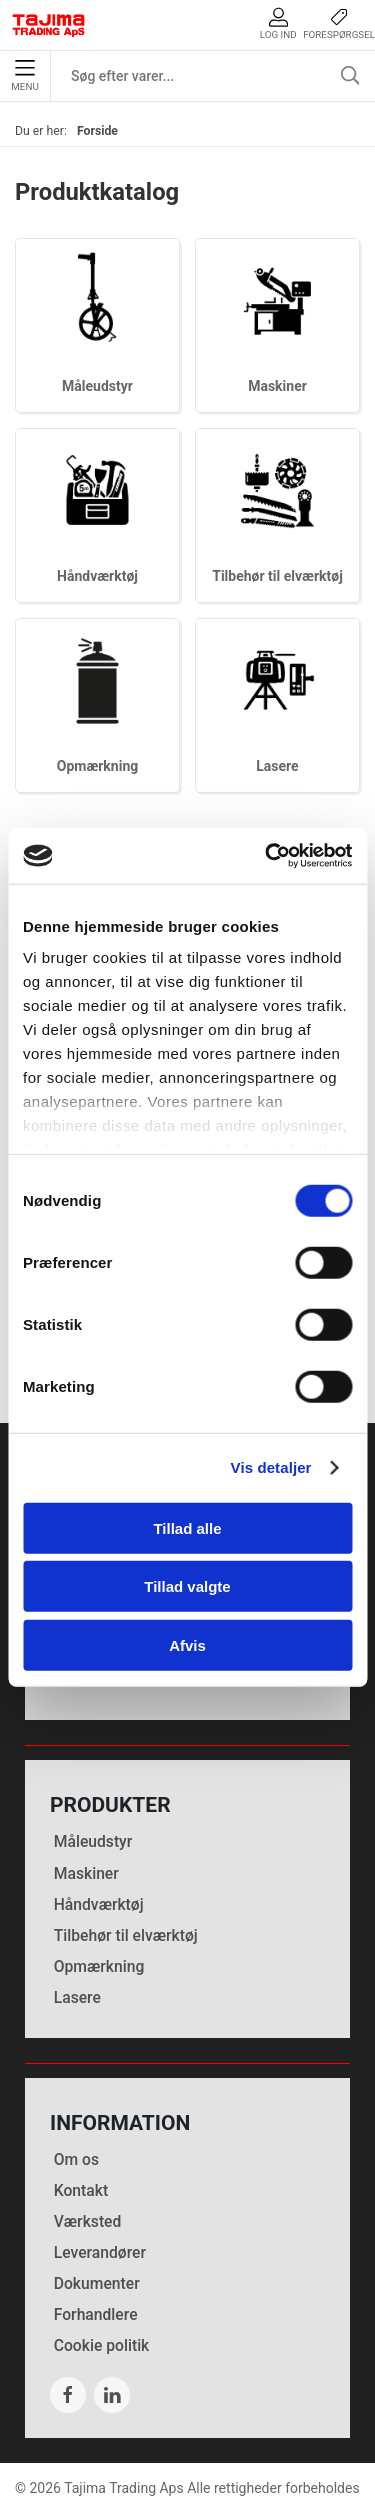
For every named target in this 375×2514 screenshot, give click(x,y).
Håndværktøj (97, 576)
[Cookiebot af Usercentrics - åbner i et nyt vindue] (267, 856)
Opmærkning (97, 766)
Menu (24, 76)
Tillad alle (187, 1527)
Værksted (88, 2221)
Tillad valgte (187, 1586)
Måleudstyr (97, 386)
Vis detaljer (271, 1467)
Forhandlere (96, 2314)
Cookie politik (102, 2345)
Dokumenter (97, 2283)
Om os (76, 2159)
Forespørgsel (339, 23)
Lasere (277, 766)
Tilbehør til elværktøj (277, 576)
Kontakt (81, 2190)
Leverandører (100, 2252)
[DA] (49, 25)
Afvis (187, 1644)
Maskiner (277, 386)
